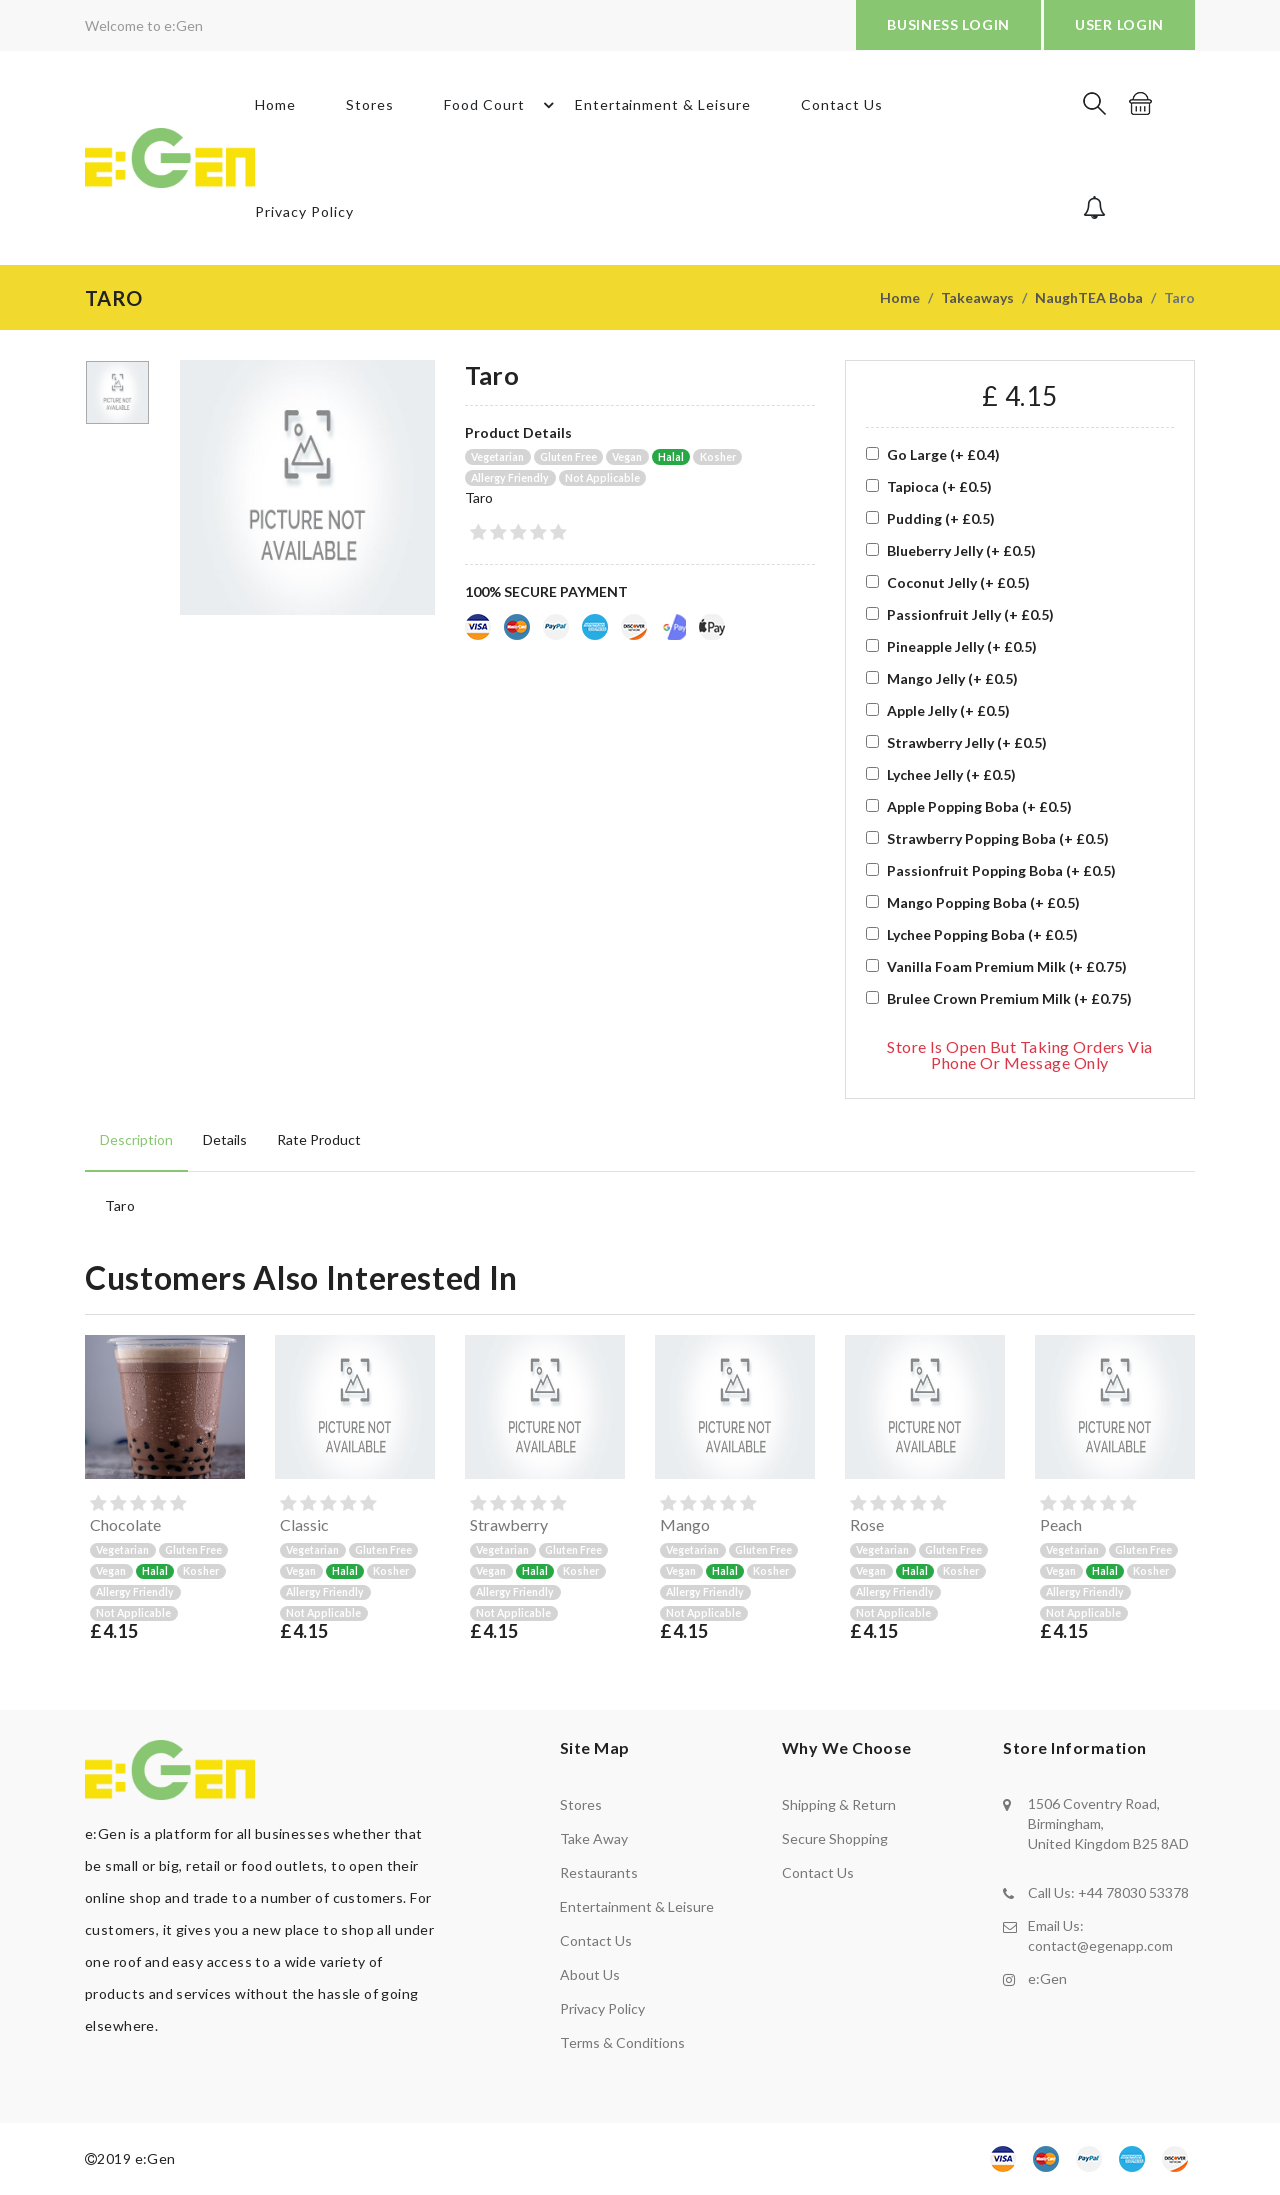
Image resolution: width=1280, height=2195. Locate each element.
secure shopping (835, 1838)
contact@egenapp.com (1100, 1945)
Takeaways (977, 297)
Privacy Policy (304, 211)
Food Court (502, 105)
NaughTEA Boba (1089, 297)
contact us (818, 1872)
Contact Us (842, 104)
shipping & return (839, 1804)
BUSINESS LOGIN (948, 24)
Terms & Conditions (622, 2042)
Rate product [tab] (319, 1139)
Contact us (596, 1940)
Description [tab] (136, 1139)
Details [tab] (225, 1139)
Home (275, 104)
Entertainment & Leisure (663, 104)
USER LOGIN (1119, 24)
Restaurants (599, 1872)
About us (590, 1974)
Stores (370, 104)
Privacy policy (602, 2008)
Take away (594, 1838)
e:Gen (1047, 1978)
